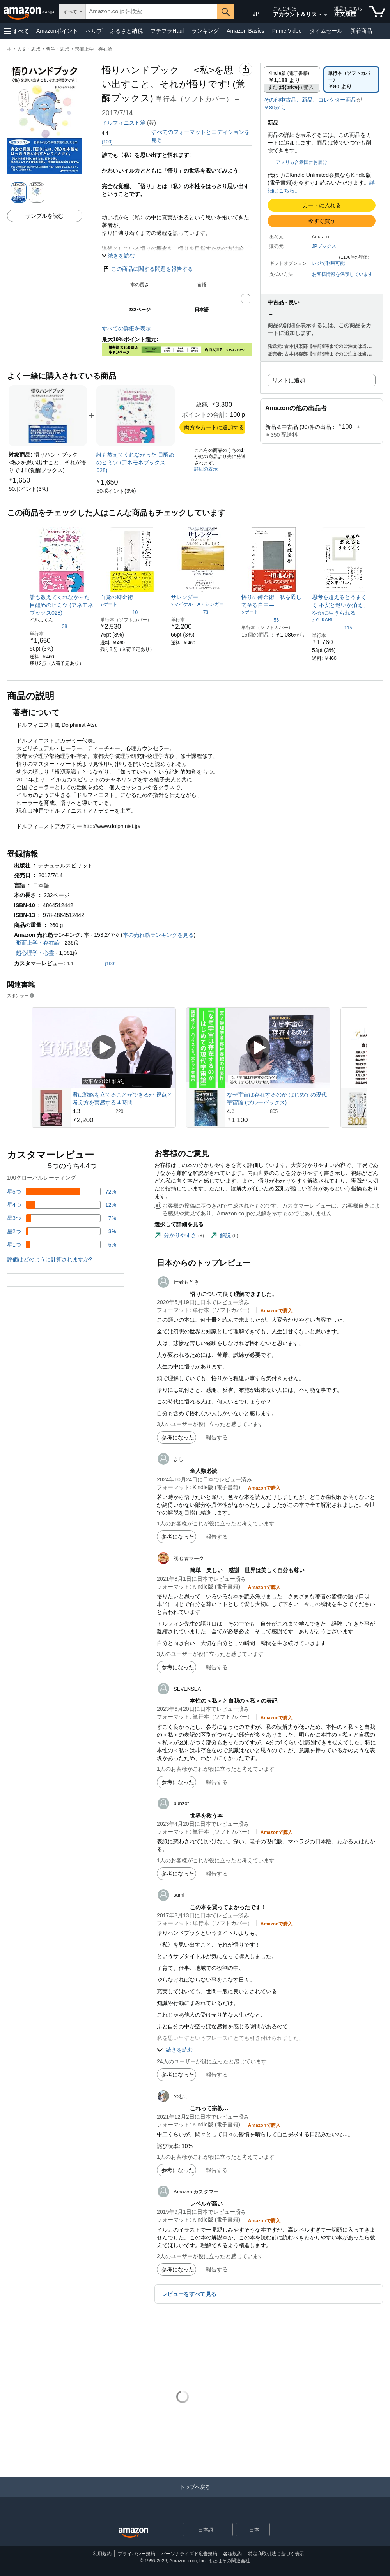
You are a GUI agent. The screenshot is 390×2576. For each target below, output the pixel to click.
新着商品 (361, 31)
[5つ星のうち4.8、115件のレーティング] (332, 627)
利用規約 (102, 2554)
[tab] (179, 1235)
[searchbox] (151, 11)
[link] (28, 489)
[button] (16, 31)
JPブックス (324, 246)
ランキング (205, 31)
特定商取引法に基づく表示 (276, 2554)
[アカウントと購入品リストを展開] (325, 15)
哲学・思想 (57, 49)
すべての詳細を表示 (126, 328)
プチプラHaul (167, 31)
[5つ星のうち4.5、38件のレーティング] (48, 626)
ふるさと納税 (126, 31)
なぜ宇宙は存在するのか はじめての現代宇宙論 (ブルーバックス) (277, 1098)
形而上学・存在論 (93, 49)
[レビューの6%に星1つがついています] (61, 1244)
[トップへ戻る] (195, 2494)
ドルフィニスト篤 (123, 123)
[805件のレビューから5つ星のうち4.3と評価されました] (277, 1111)
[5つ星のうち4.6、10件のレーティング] (119, 612)
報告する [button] (217, 1437)
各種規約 (232, 2554)
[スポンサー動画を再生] (103, 1048)
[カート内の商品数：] (377, 11)
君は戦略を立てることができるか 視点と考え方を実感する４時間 (122, 1098)
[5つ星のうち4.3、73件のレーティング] (189, 612)
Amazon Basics (245, 31)
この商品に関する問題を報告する (147, 269)
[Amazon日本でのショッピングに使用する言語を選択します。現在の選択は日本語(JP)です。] (250, 12)
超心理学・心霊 (35, 953)
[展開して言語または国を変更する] (226, 2530)
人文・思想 (29, 49)
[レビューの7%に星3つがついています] (61, 1218)
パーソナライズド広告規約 (189, 2554)
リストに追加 (288, 380)
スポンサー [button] (21, 995)
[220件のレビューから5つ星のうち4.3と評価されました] (123, 1111)
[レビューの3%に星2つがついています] (61, 1231)
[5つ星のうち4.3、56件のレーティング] (260, 620)
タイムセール (326, 31)
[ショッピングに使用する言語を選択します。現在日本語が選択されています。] (202, 2530)
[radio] (292, 79)
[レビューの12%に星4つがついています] (61, 1205)
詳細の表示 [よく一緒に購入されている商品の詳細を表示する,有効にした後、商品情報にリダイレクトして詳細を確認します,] (206, 469)
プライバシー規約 (136, 2554)
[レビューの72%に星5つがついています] (61, 1191)
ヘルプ (94, 31)
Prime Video (287, 31)
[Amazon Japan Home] (133, 2533)
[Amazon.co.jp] (29, 11)
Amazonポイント (57, 31)
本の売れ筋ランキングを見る (158, 935)
